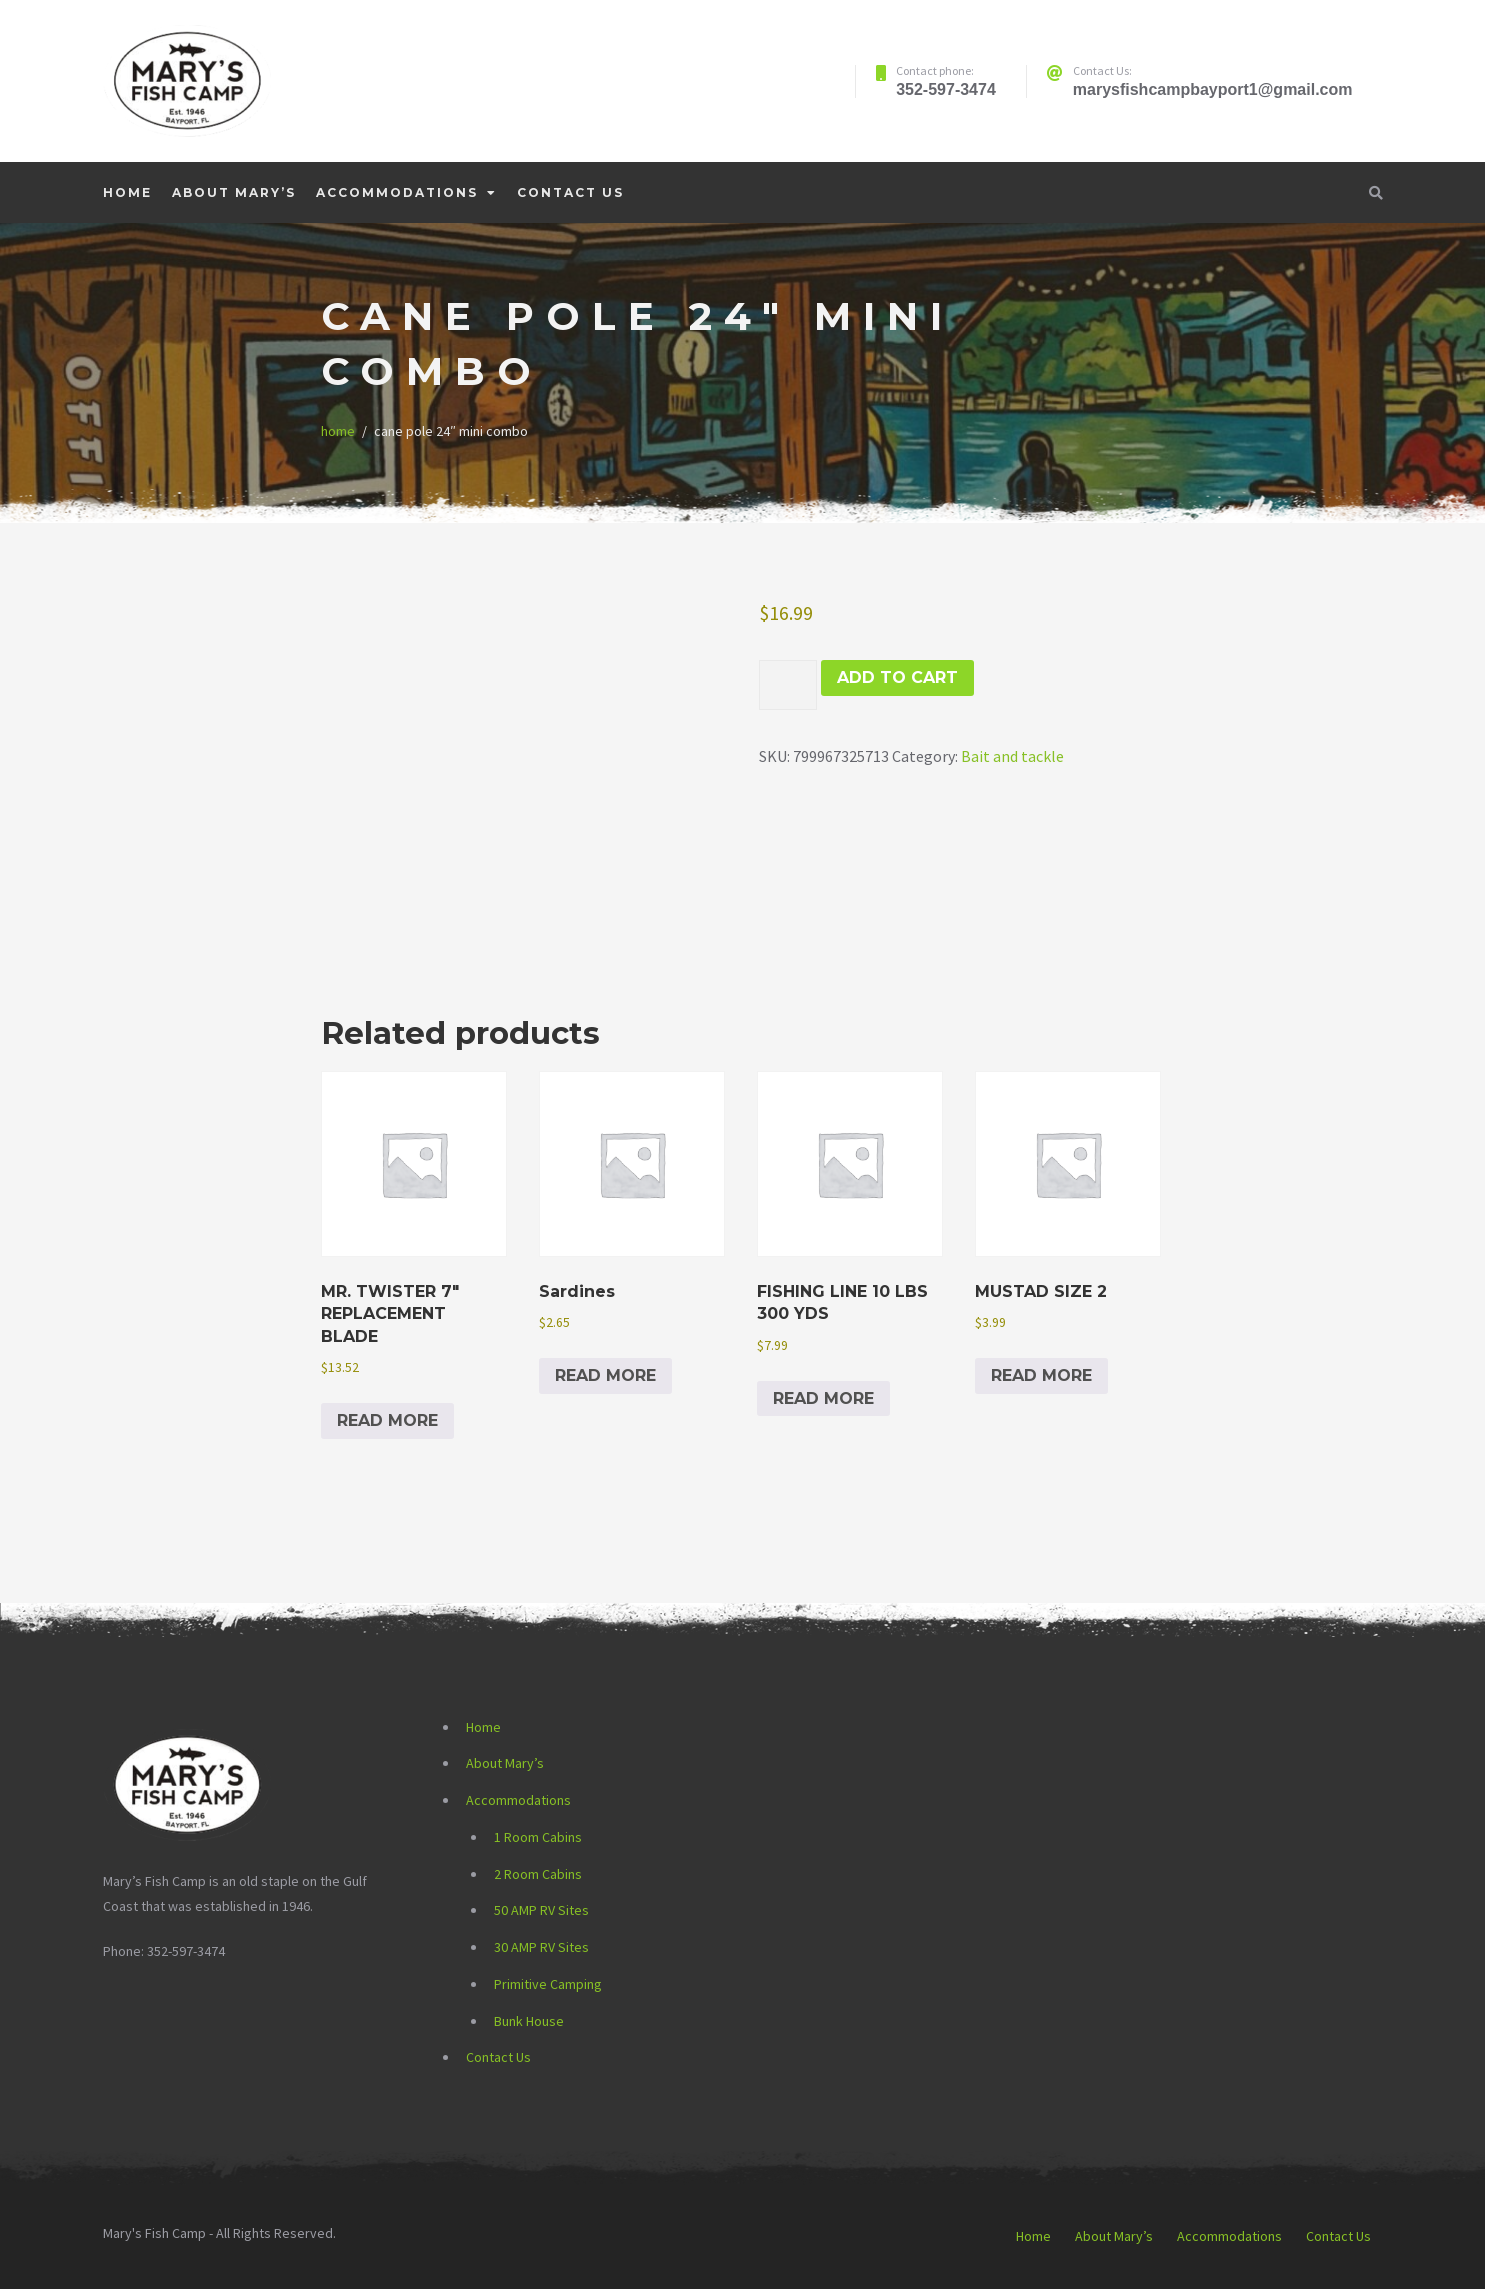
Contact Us (570, 192)
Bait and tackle (1012, 756)
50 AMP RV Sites (541, 1910)
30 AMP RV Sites (541, 1947)
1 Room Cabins (538, 1837)
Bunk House (529, 2021)
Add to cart (897, 677)
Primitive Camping (548, 1984)
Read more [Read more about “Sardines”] (605, 1375)
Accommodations (397, 192)
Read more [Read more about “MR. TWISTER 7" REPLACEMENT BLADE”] (387, 1420)
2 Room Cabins (538, 1874)
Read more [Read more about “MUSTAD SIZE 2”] (1041, 1375)
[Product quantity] (788, 685)
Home (127, 192)
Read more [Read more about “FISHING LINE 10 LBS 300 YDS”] (823, 1398)
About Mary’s (234, 192)
